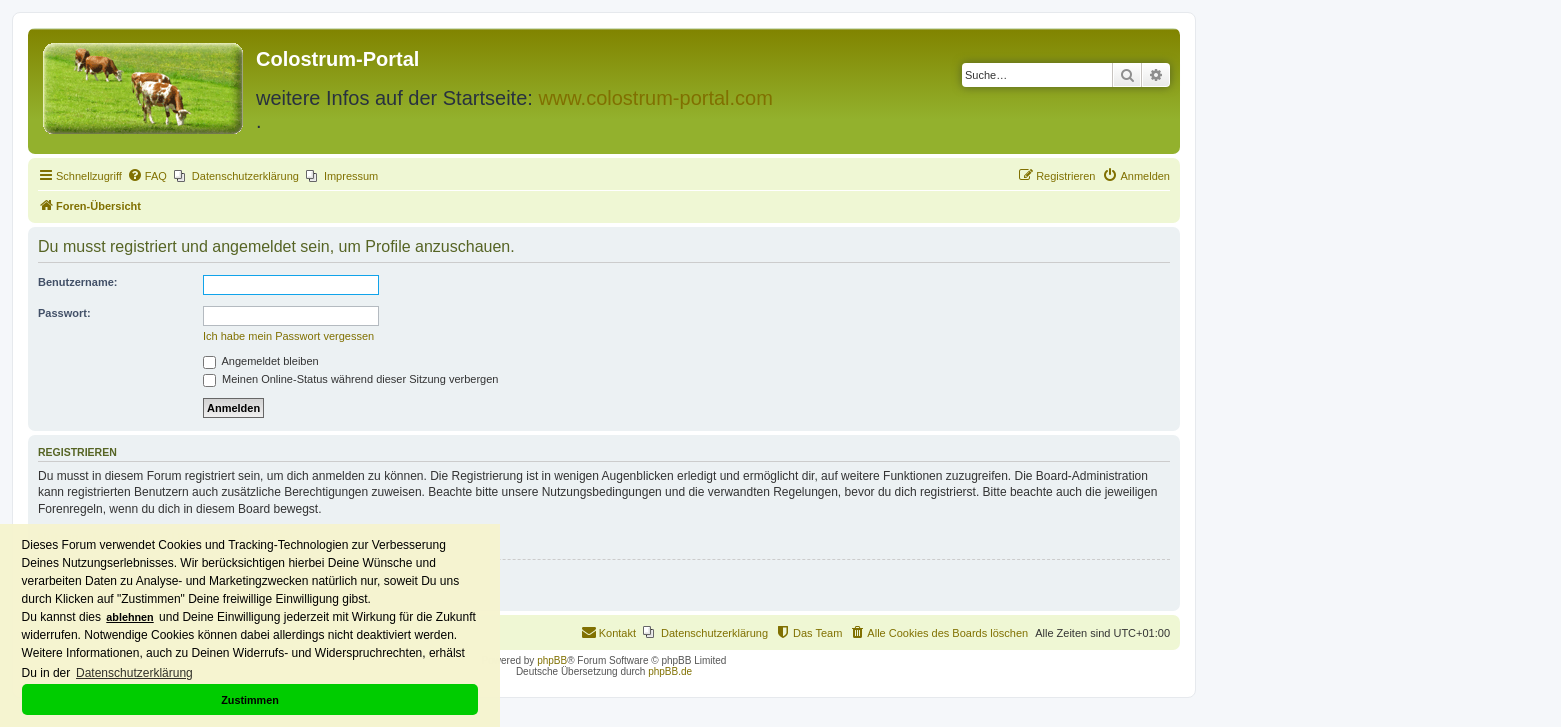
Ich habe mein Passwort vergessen (288, 336)
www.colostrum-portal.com (655, 98)
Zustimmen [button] (250, 700)
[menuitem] (147, 176)
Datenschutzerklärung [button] (134, 673)
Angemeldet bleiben (261, 361)
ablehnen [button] (129, 617)
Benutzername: (77, 282)
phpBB (552, 660)
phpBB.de (670, 671)
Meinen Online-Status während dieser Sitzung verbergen (350, 379)
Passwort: (64, 313)
